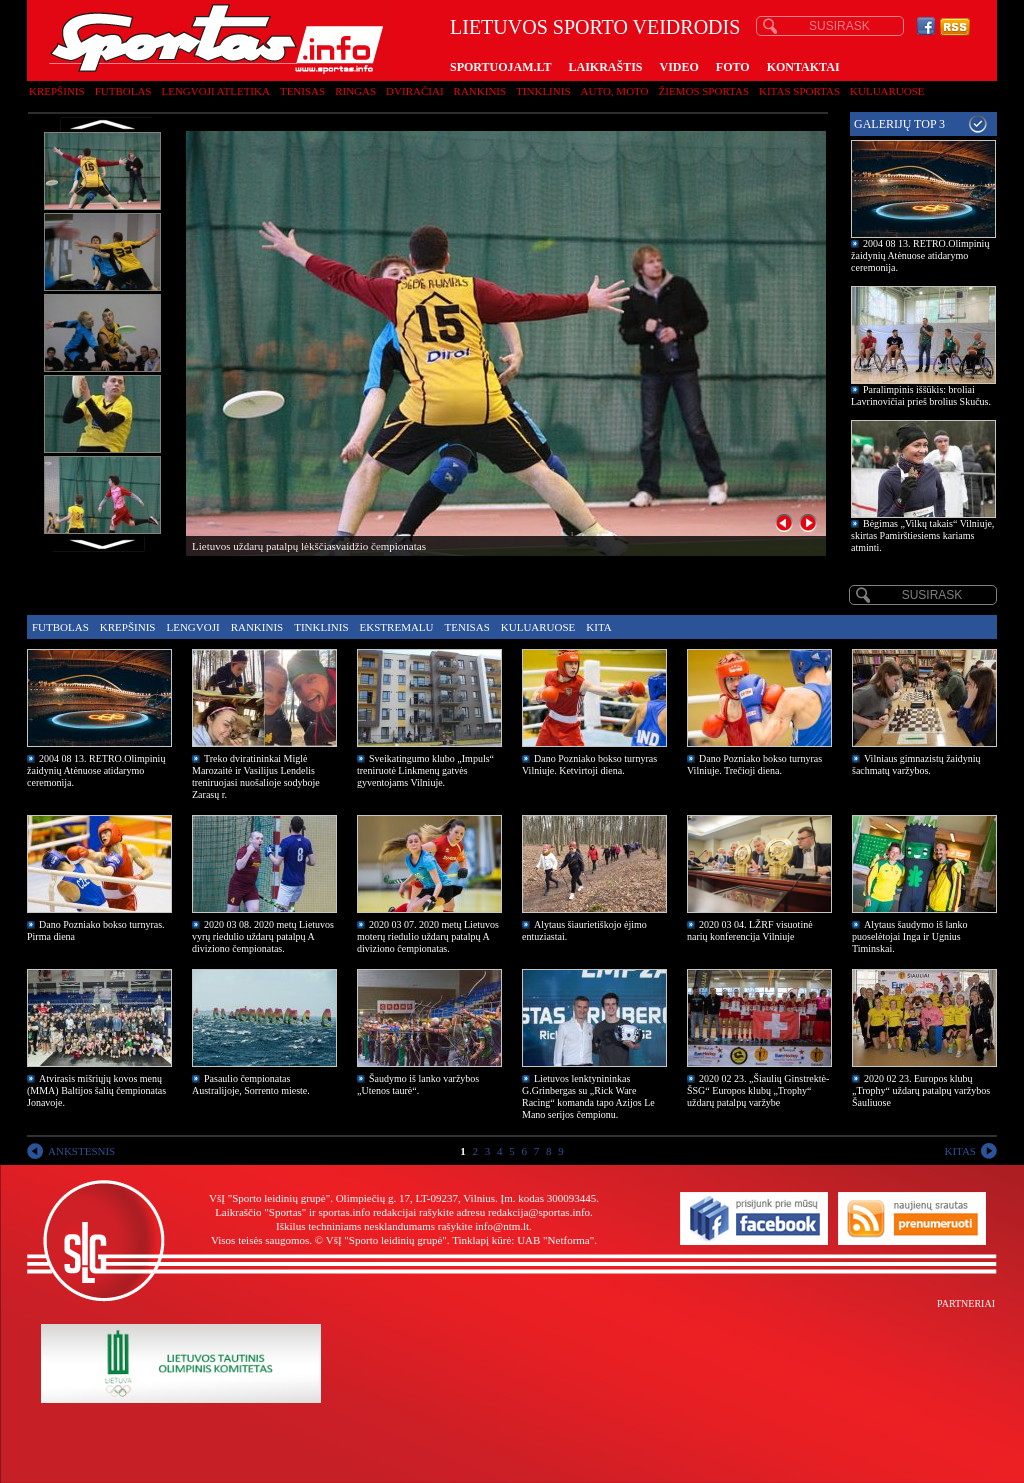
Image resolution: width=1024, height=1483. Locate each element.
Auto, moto (615, 91)
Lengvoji (192, 627)
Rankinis (480, 91)
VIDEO (679, 67)
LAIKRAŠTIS (605, 67)
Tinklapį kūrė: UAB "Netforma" (523, 1240)
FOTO (733, 67)
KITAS (960, 1151)
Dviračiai (414, 91)
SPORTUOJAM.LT (500, 67)
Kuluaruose (887, 91)
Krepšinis (57, 91)
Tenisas (302, 91)
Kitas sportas (799, 91)
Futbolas (123, 91)
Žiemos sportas (704, 91)
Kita (598, 627)
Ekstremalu (397, 627)
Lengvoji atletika (215, 91)
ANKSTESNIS (81, 1151)
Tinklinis (543, 91)
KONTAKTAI (803, 67)
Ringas (355, 91)
